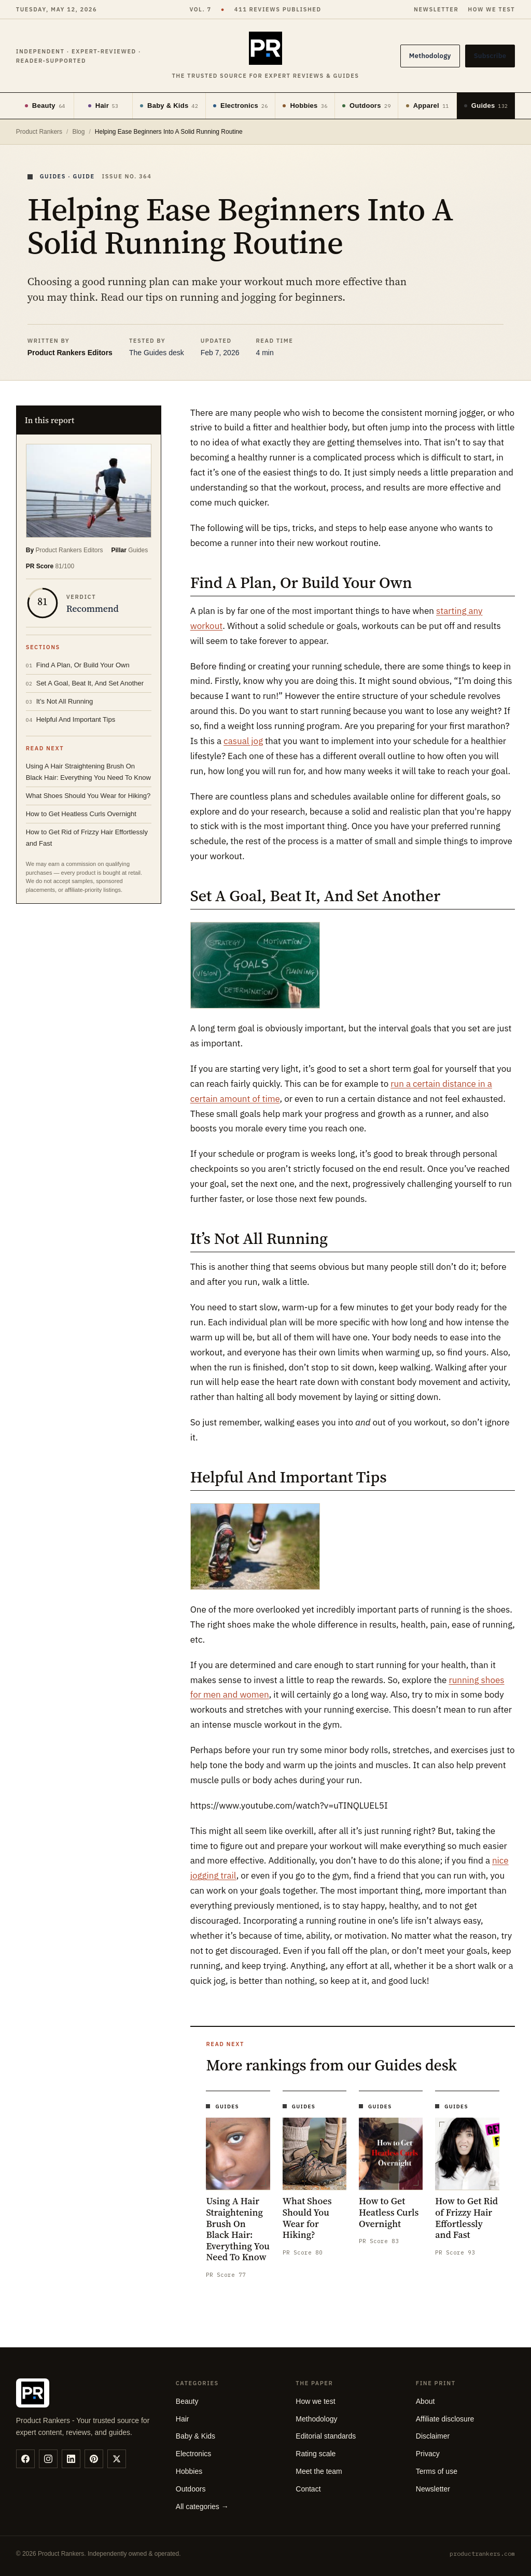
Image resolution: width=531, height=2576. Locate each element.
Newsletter (436, 9)
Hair (103, 105)
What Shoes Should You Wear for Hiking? (88, 796)
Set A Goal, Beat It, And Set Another (85, 683)
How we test (491, 9)
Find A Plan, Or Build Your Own (78, 665)
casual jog (243, 741)
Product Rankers (39, 131)
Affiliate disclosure (445, 2419)
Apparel (427, 105)
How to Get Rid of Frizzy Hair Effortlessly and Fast (87, 837)
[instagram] (48, 2458)
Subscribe (490, 55)
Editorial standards (326, 2436)
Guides (486, 105)
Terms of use (436, 2471)
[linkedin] (71, 2458)
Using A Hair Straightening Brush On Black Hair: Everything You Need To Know (88, 771)
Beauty (45, 105)
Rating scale (316, 2453)
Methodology (430, 55)
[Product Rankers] (265, 56)
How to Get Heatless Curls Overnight (81, 814)
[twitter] (116, 2458)
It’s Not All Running (59, 701)
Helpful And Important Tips (70, 719)
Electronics (240, 105)
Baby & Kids (169, 105)
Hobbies (305, 105)
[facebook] (25, 2458)
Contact (308, 2489)
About (425, 2401)
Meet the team (319, 2471)
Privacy (428, 2453)
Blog (78, 131)
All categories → (202, 2506)
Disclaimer (433, 2436)
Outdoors (366, 105)
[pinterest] (94, 2458)
